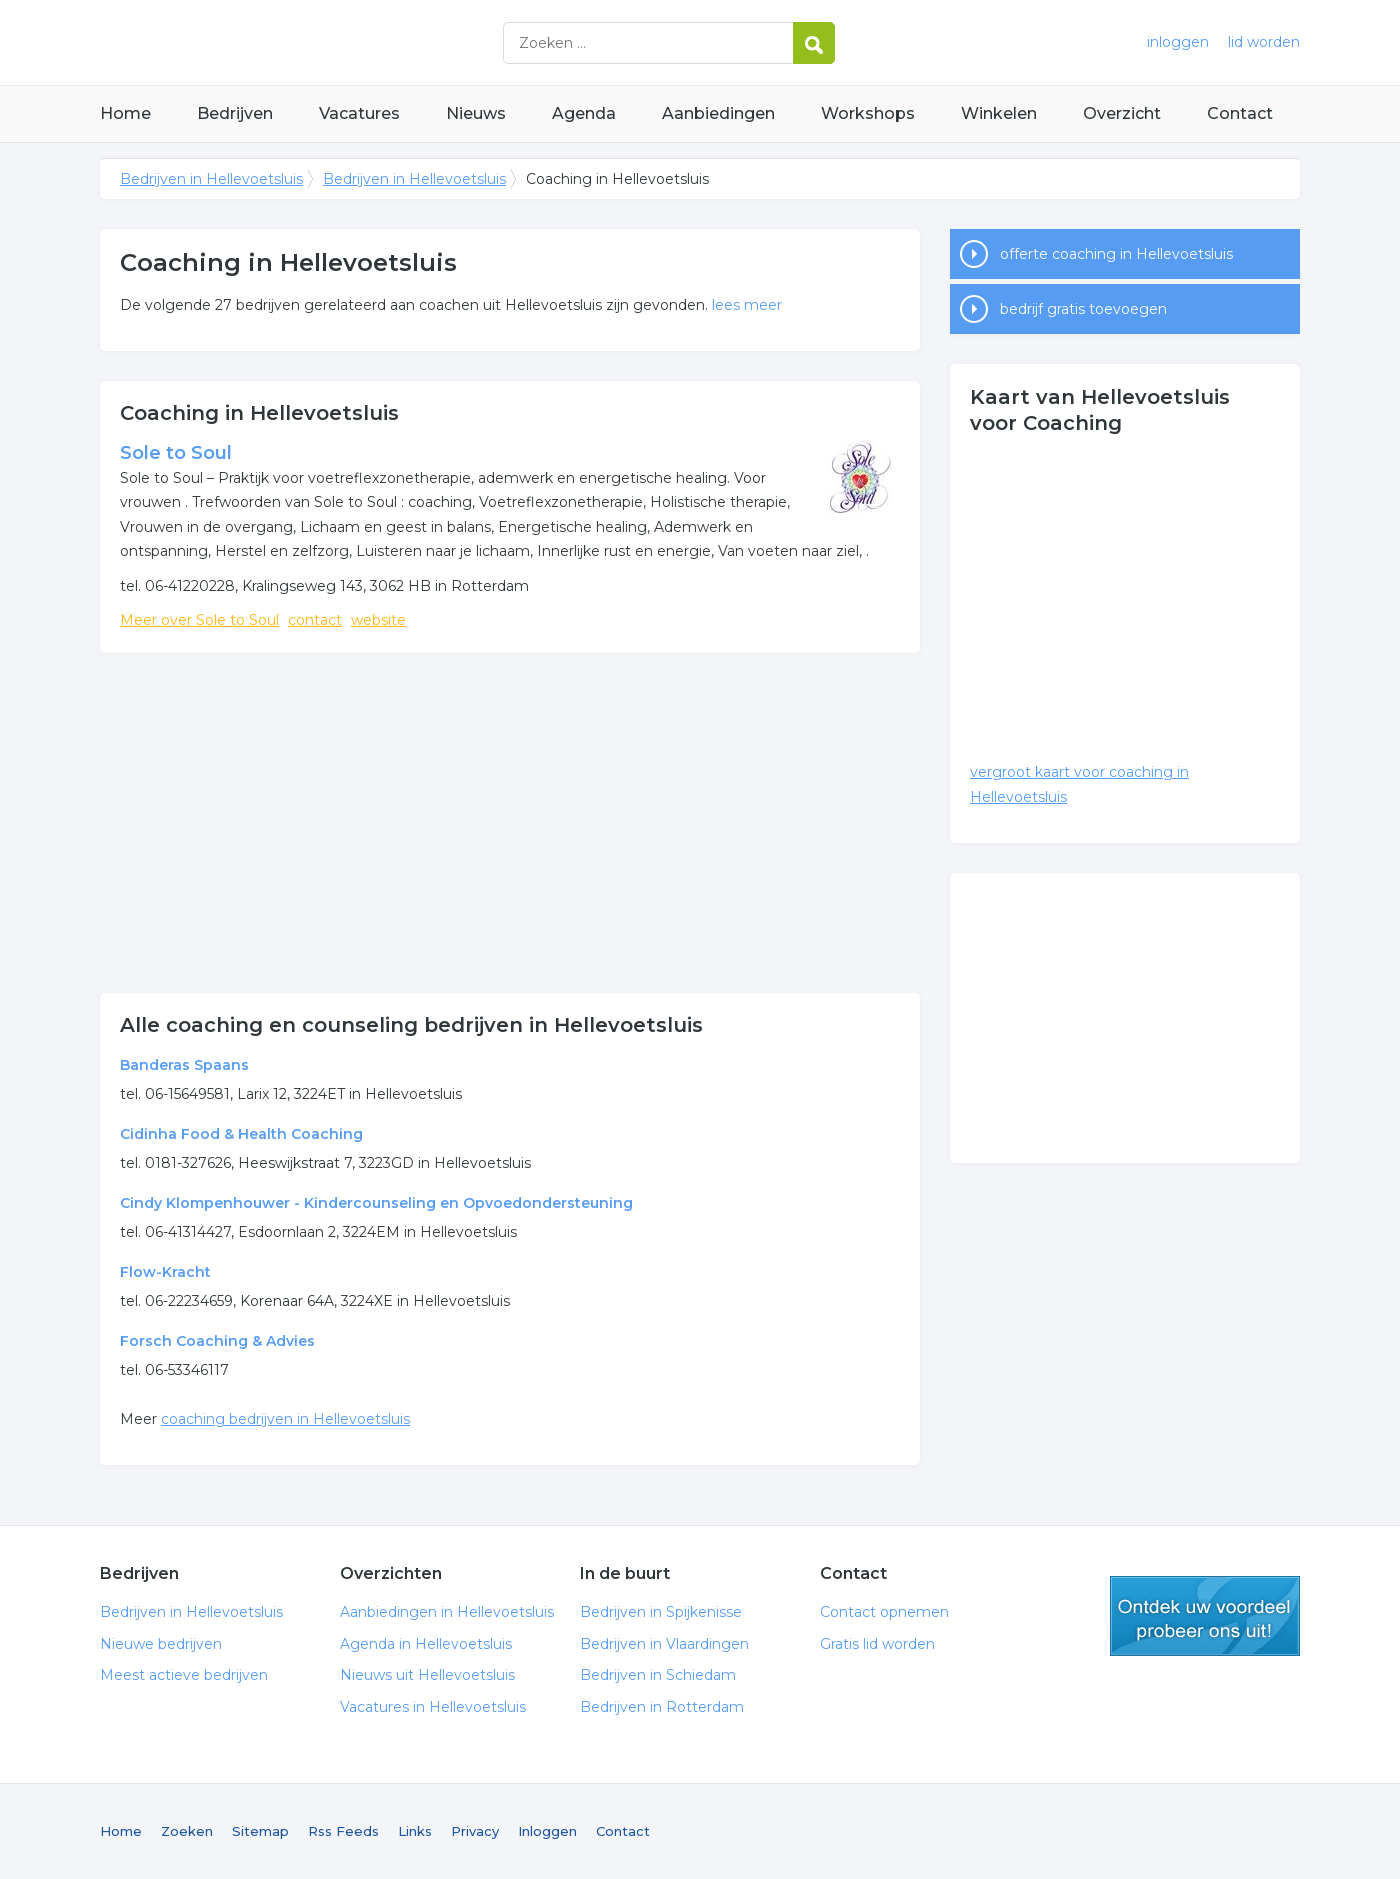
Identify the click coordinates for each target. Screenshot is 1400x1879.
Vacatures (359, 113)
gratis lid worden (1205, 1616)
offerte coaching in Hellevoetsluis (1116, 254)
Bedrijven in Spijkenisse (661, 1612)
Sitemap (260, 1831)
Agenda (584, 113)
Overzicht (1122, 113)
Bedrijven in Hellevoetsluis (350, 42)
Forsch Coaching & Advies (217, 1341)
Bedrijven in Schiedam (658, 1675)
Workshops (868, 113)
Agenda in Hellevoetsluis (426, 1644)
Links (415, 1831)
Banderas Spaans (184, 1065)
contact (315, 620)
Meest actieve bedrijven (184, 1675)
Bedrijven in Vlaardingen (664, 1644)
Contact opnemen (884, 1612)
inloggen (1178, 42)
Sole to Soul (176, 453)
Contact (1240, 113)
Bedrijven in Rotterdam (662, 1707)
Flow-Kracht (165, 1272)
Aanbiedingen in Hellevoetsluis (447, 1612)
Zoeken (187, 1831)
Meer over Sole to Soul (199, 620)
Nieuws (476, 113)
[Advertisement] (510, 823)
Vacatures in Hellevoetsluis (433, 1707)
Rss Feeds (343, 1831)
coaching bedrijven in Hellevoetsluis (285, 1419)
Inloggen (547, 1831)
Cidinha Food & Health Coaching (241, 1134)
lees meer (747, 305)
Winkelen (999, 113)
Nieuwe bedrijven (161, 1644)
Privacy (475, 1831)
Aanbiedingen (718, 113)
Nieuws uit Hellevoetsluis (427, 1675)
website (378, 620)
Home (125, 113)
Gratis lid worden (877, 1644)
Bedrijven (235, 113)
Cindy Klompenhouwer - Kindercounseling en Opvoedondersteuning (376, 1203)
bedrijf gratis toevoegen (1083, 309)
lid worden (1264, 42)
